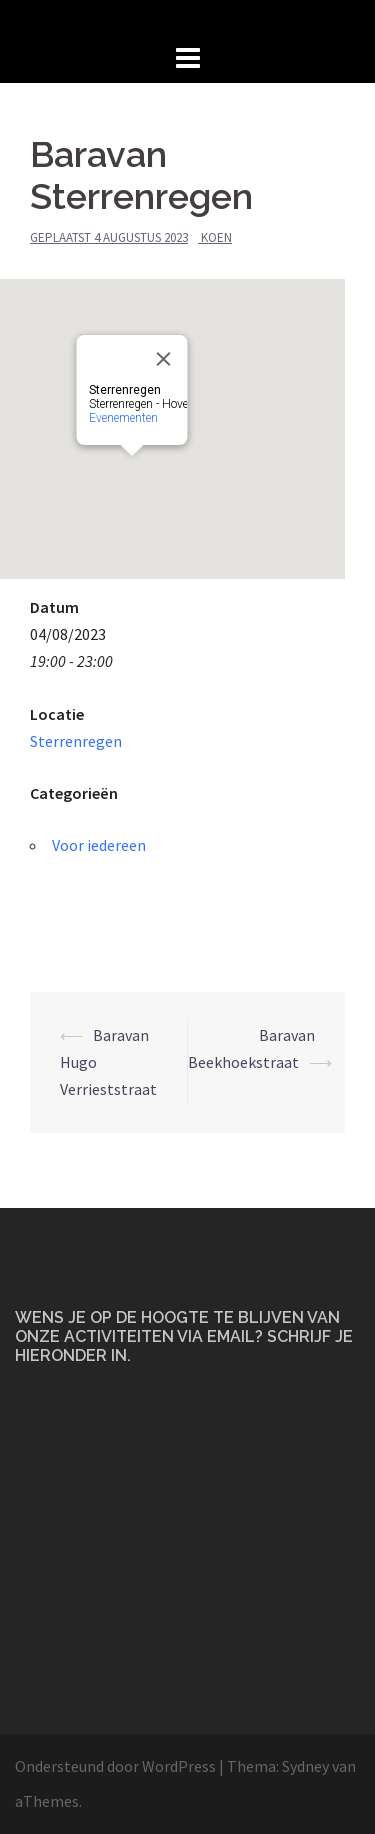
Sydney (305, 1766)
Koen (216, 237)
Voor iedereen (99, 845)
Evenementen (136, 354)
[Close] (177, 295)
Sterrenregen (76, 741)
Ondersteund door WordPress (115, 1766)
